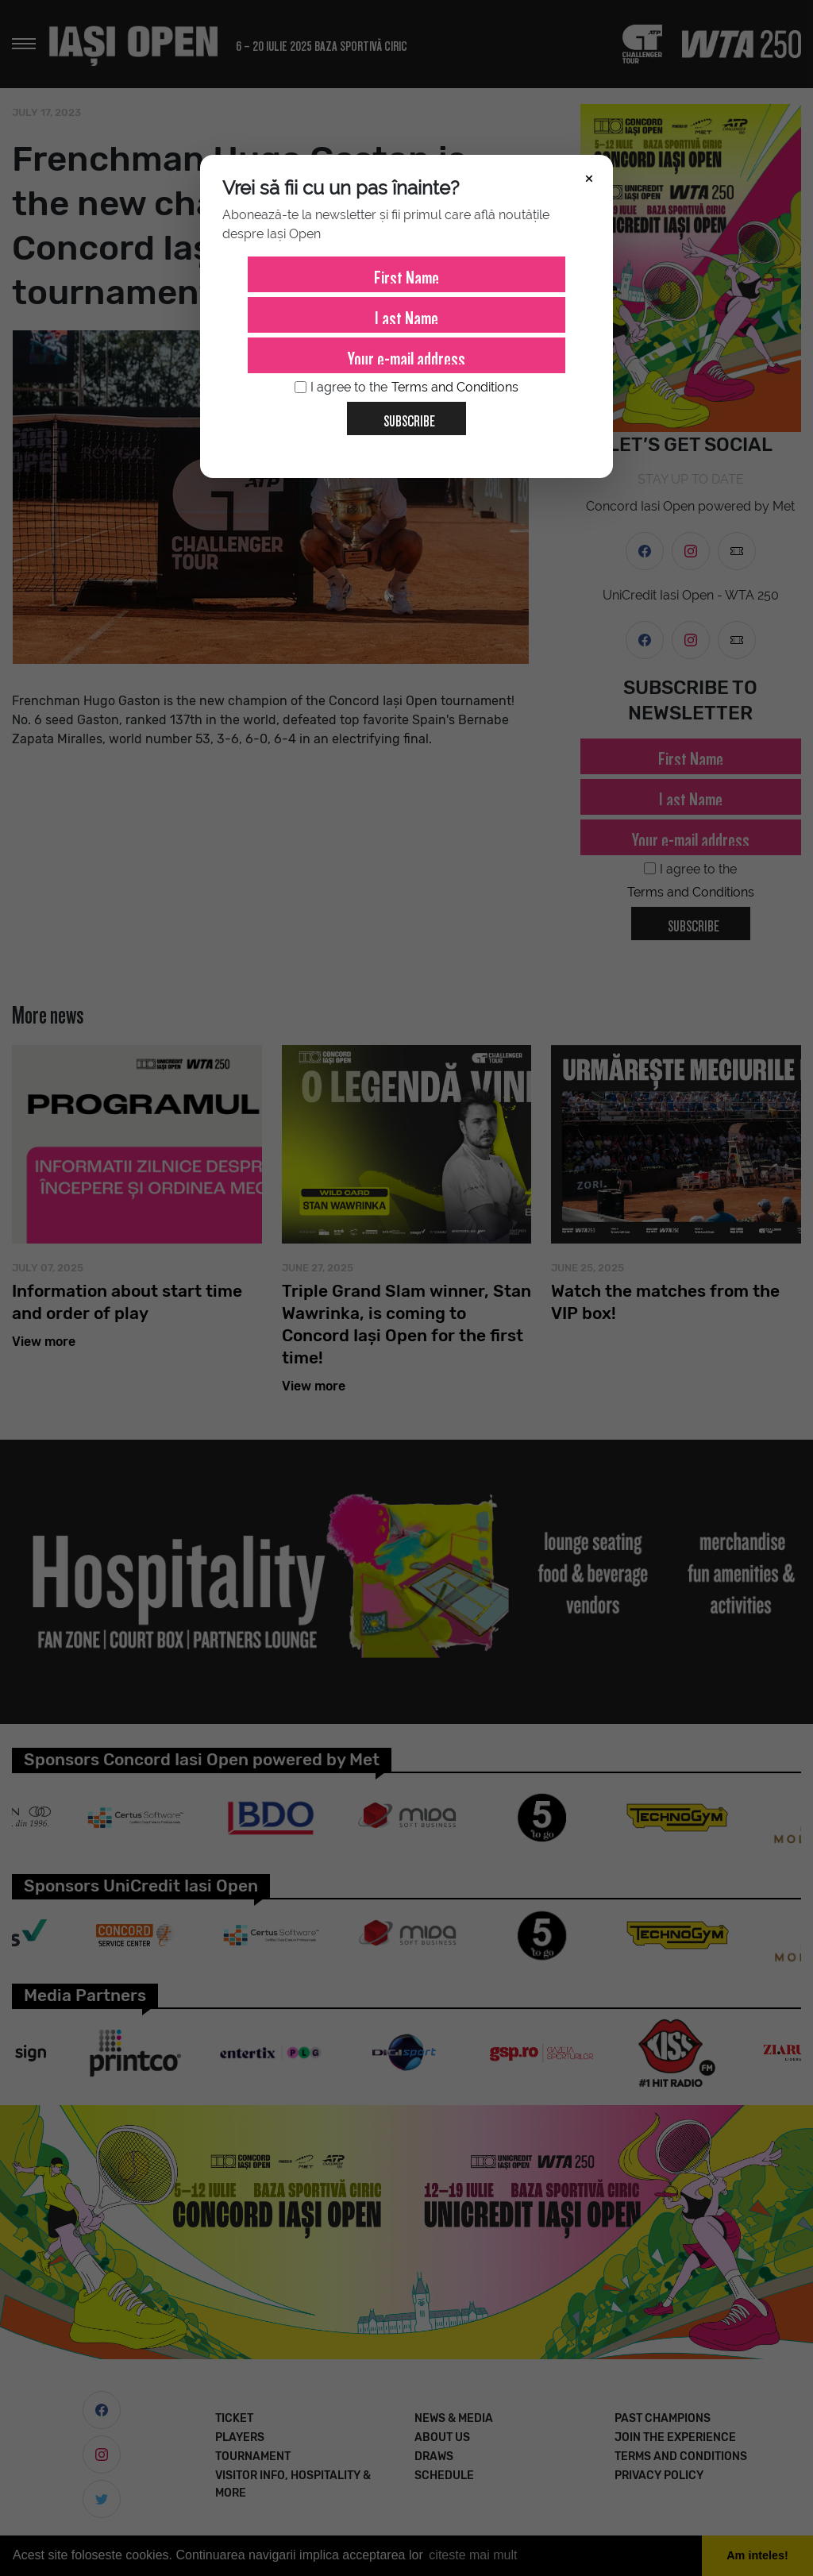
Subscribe (403, 415)
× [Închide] (589, 177)
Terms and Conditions (454, 387)
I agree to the (406, 387)
